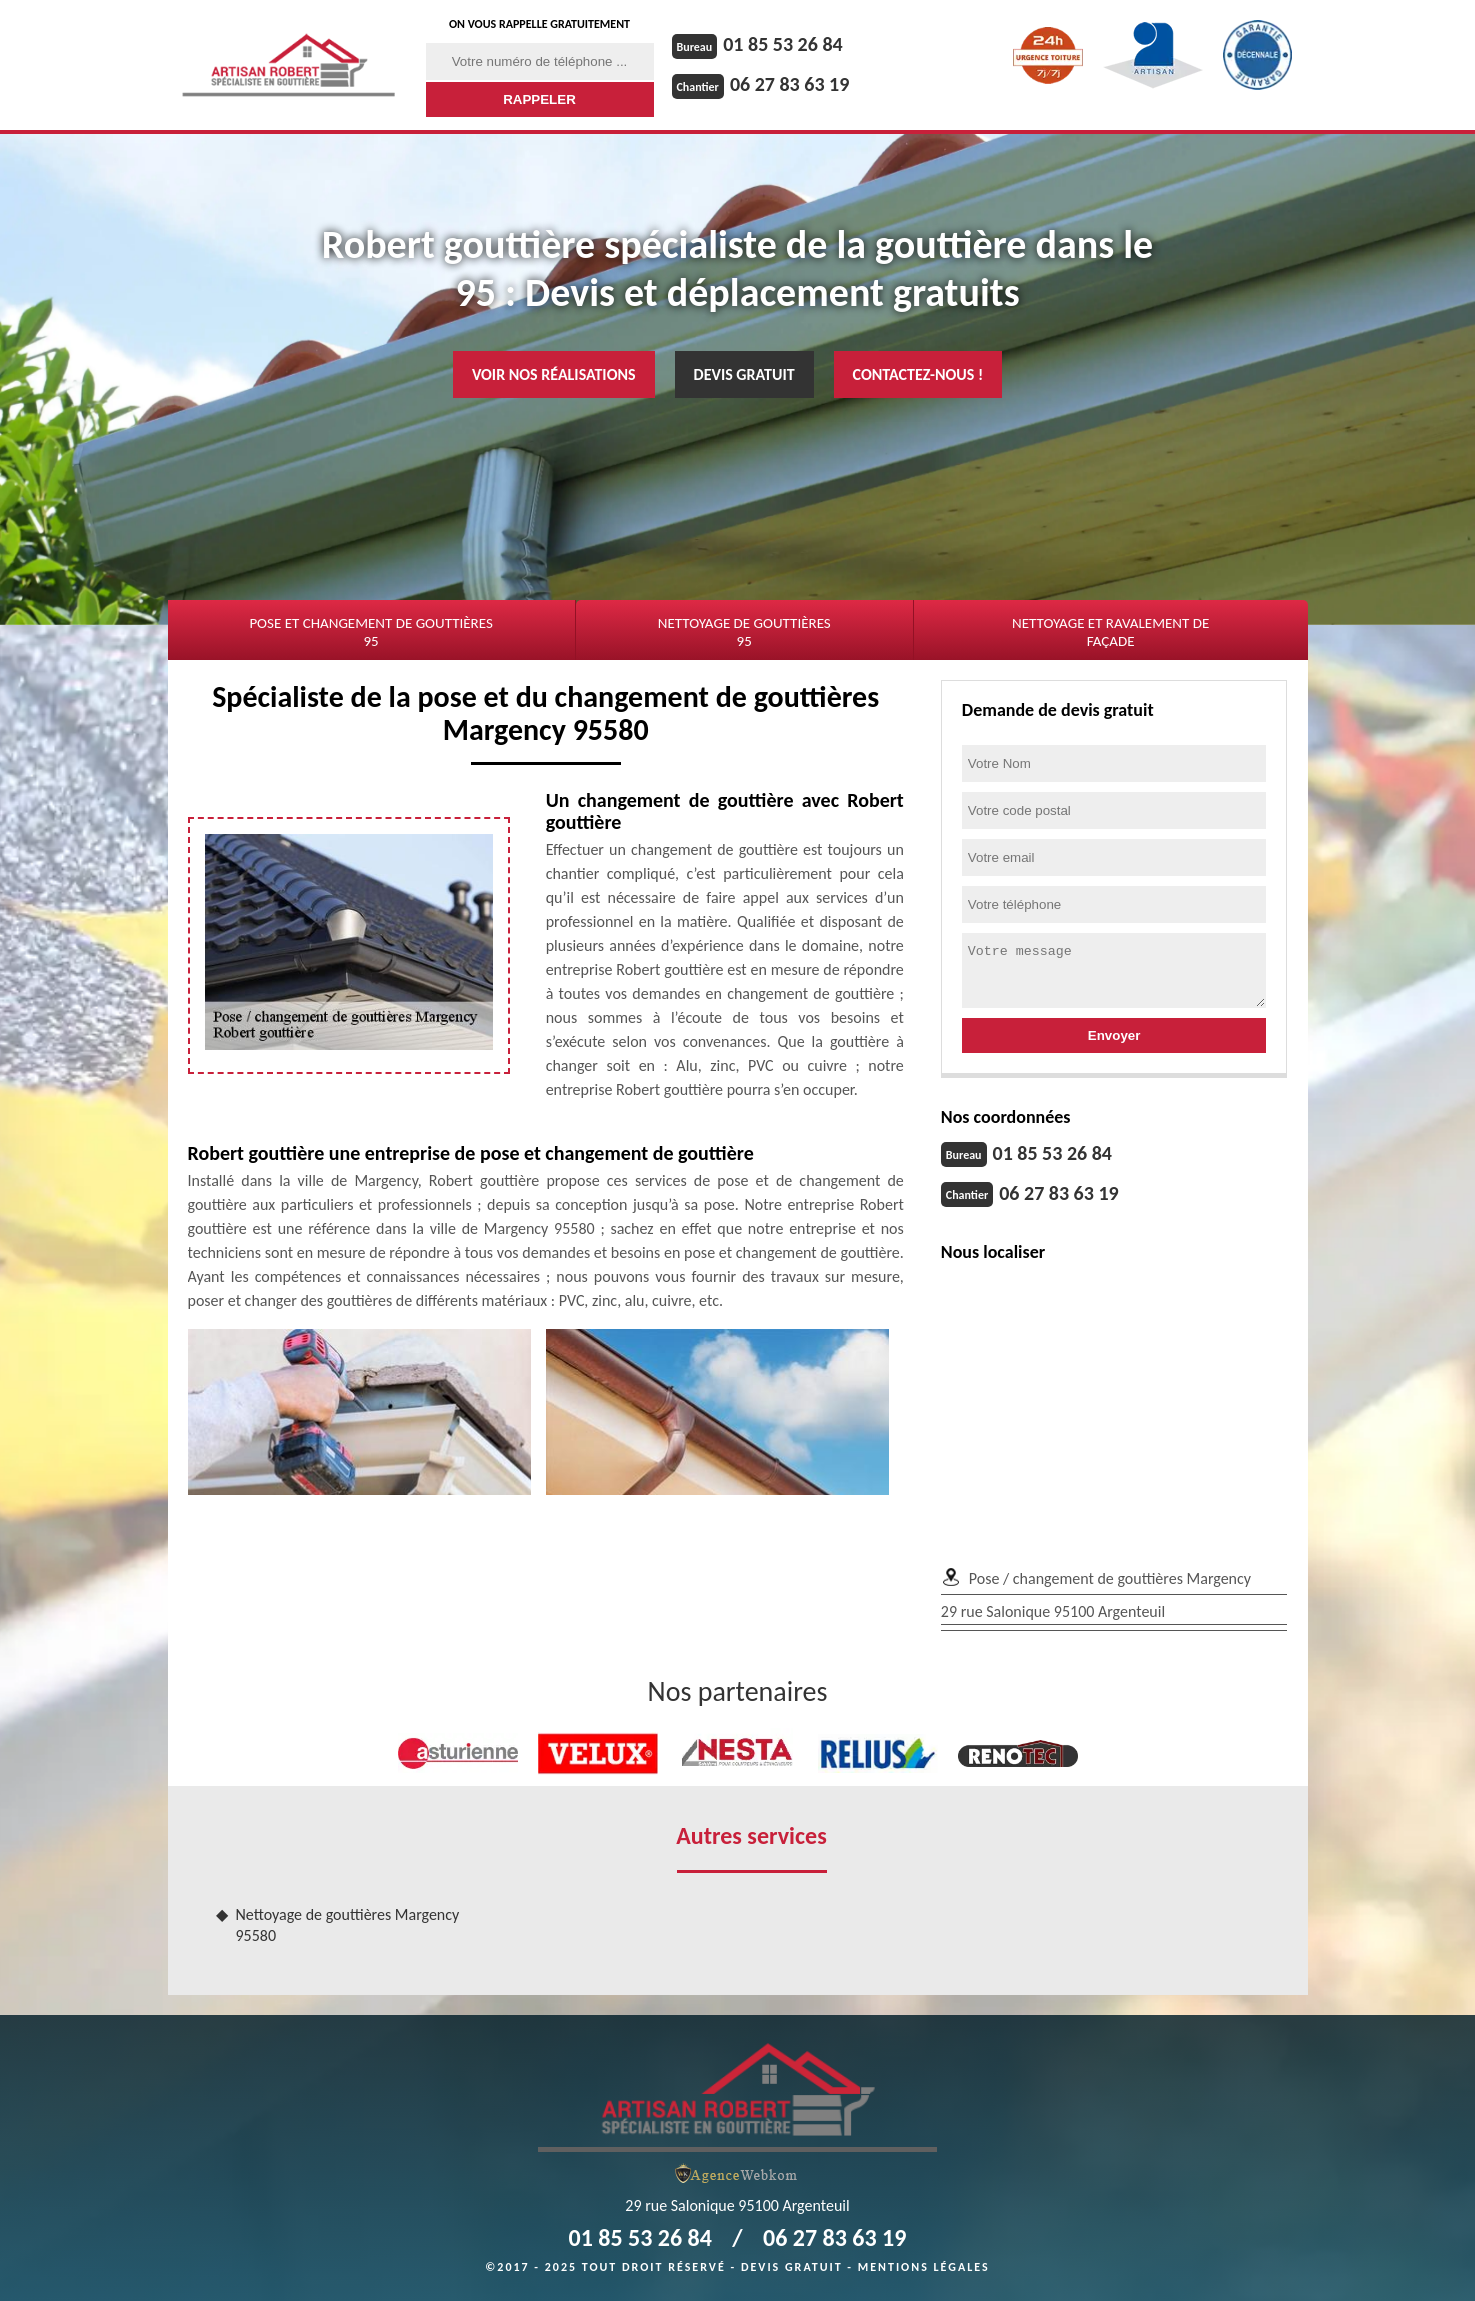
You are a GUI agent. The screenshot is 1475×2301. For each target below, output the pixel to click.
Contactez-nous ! (918, 374)
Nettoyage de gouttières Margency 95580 (348, 1925)
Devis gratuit (744, 374)
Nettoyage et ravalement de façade (1110, 632)
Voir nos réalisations (554, 374)
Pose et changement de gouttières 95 (370, 632)
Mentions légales (924, 2267)
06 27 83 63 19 (789, 84)
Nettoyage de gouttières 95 (744, 632)
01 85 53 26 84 (782, 44)
